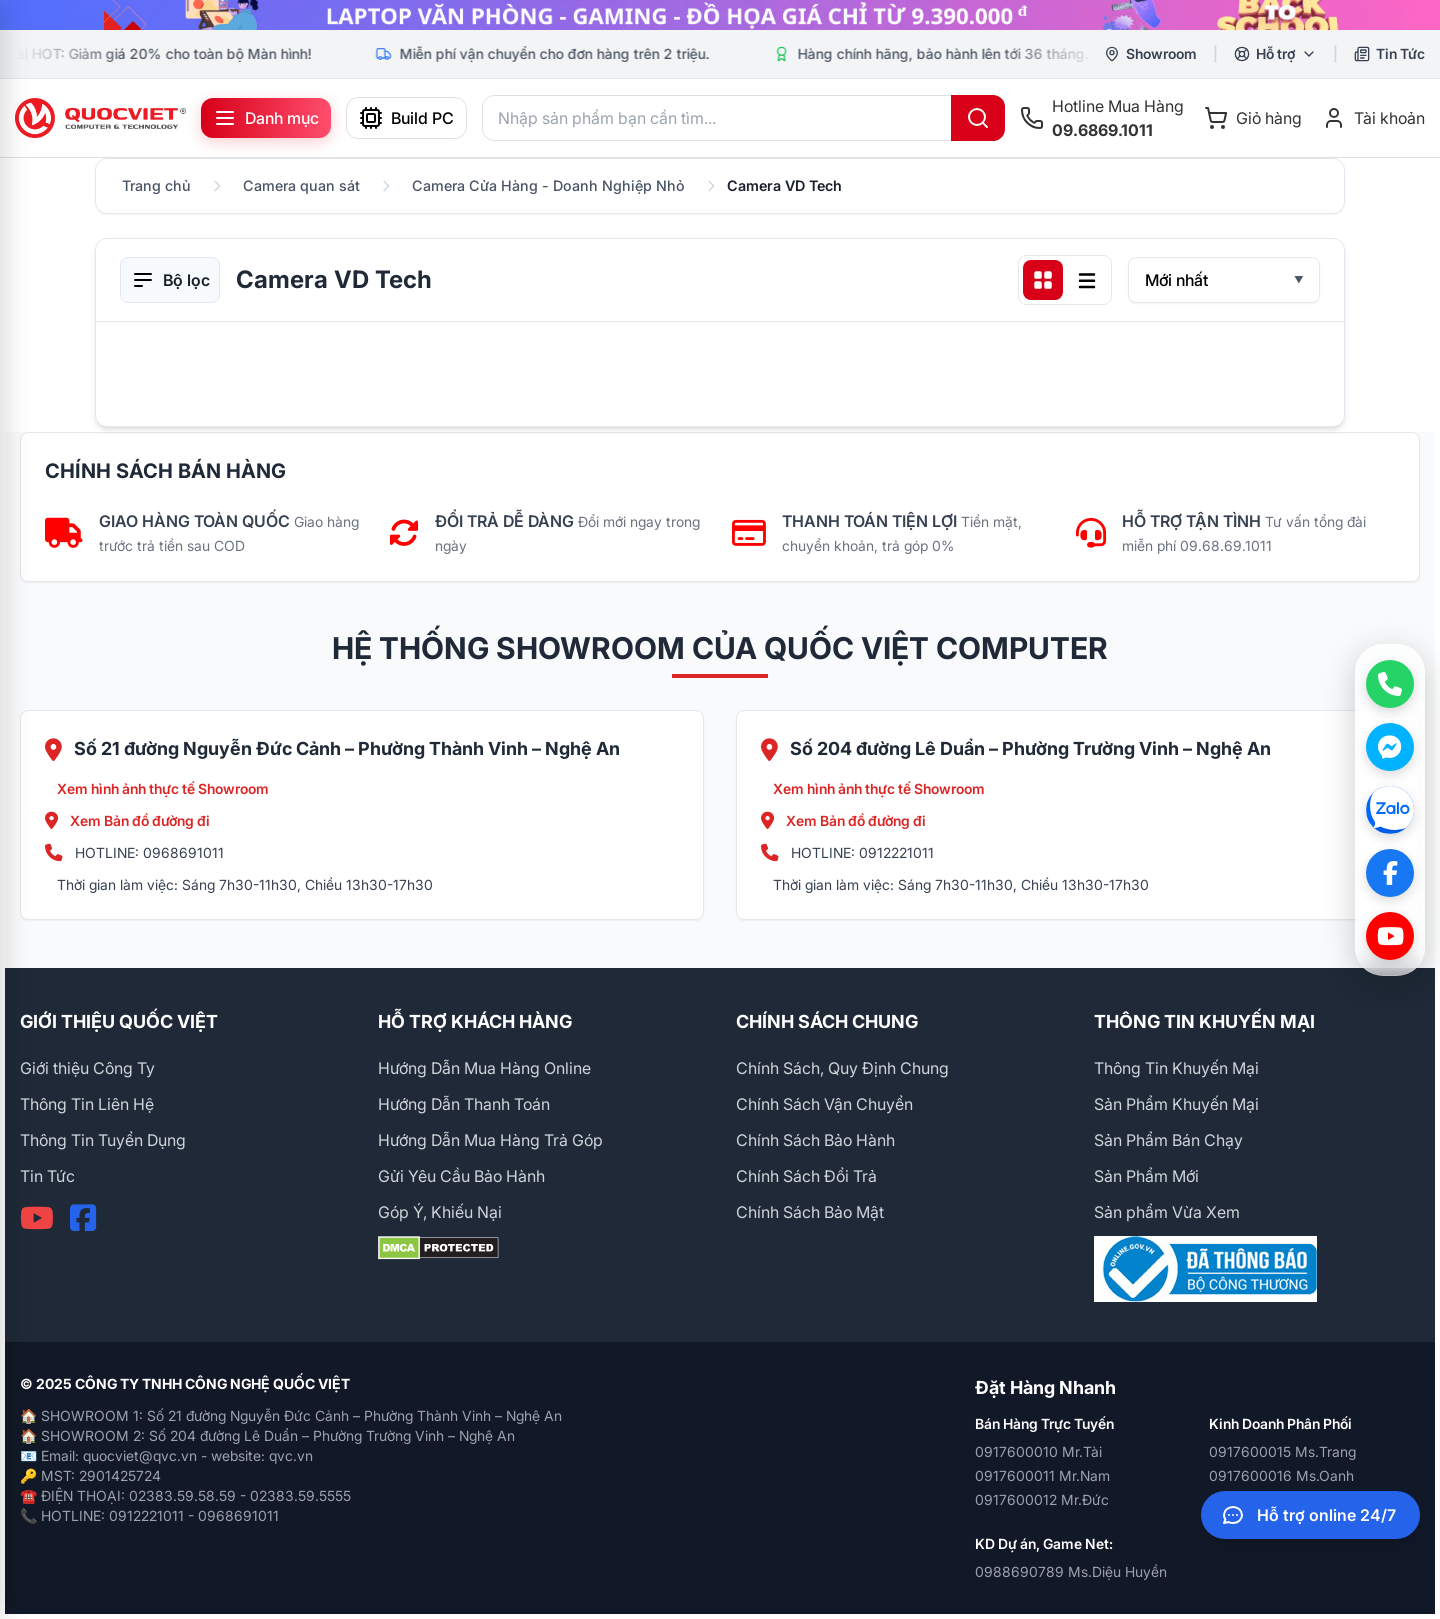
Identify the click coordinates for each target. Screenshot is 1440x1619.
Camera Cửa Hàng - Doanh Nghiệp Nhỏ (548, 185)
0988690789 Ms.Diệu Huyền (1071, 1571)
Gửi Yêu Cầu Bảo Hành (461, 1176)
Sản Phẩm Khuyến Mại (1176, 1104)
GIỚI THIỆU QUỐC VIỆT (119, 1021)
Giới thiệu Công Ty (87, 1068)
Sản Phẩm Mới (1146, 1176)
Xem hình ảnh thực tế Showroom (163, 788)
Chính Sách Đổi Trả (806, 1176)
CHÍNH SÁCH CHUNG (827, 1021)
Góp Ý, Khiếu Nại (440, 1212)
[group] (720, 15)
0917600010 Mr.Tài (1038, 1451)
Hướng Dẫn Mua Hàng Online (484, 1068)
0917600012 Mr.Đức (1042, 1499)
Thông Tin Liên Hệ (87, 1104)
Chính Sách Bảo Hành (815, 1140)
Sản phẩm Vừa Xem (1167, 1212)
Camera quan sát (301, 185)
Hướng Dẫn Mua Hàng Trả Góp (490, 1140)
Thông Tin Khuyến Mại (1176, 1068)
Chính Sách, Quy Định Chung (842, 1068)
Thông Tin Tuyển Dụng (103, 1140)
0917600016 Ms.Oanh (1281, 1475)
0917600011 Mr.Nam (1042, 1475)
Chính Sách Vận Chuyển (824, 1104)
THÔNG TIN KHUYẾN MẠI (1204, 1021)
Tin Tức (47, 1176)
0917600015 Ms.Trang (1282, 1451)
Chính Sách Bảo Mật (810, 1212)
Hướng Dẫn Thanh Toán (464, 1104)
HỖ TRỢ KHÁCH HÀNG (475, 1021)
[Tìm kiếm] (978, 118)
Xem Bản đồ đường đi (127, 820)
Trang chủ (156, 185)
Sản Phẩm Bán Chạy (1168, 1140)
